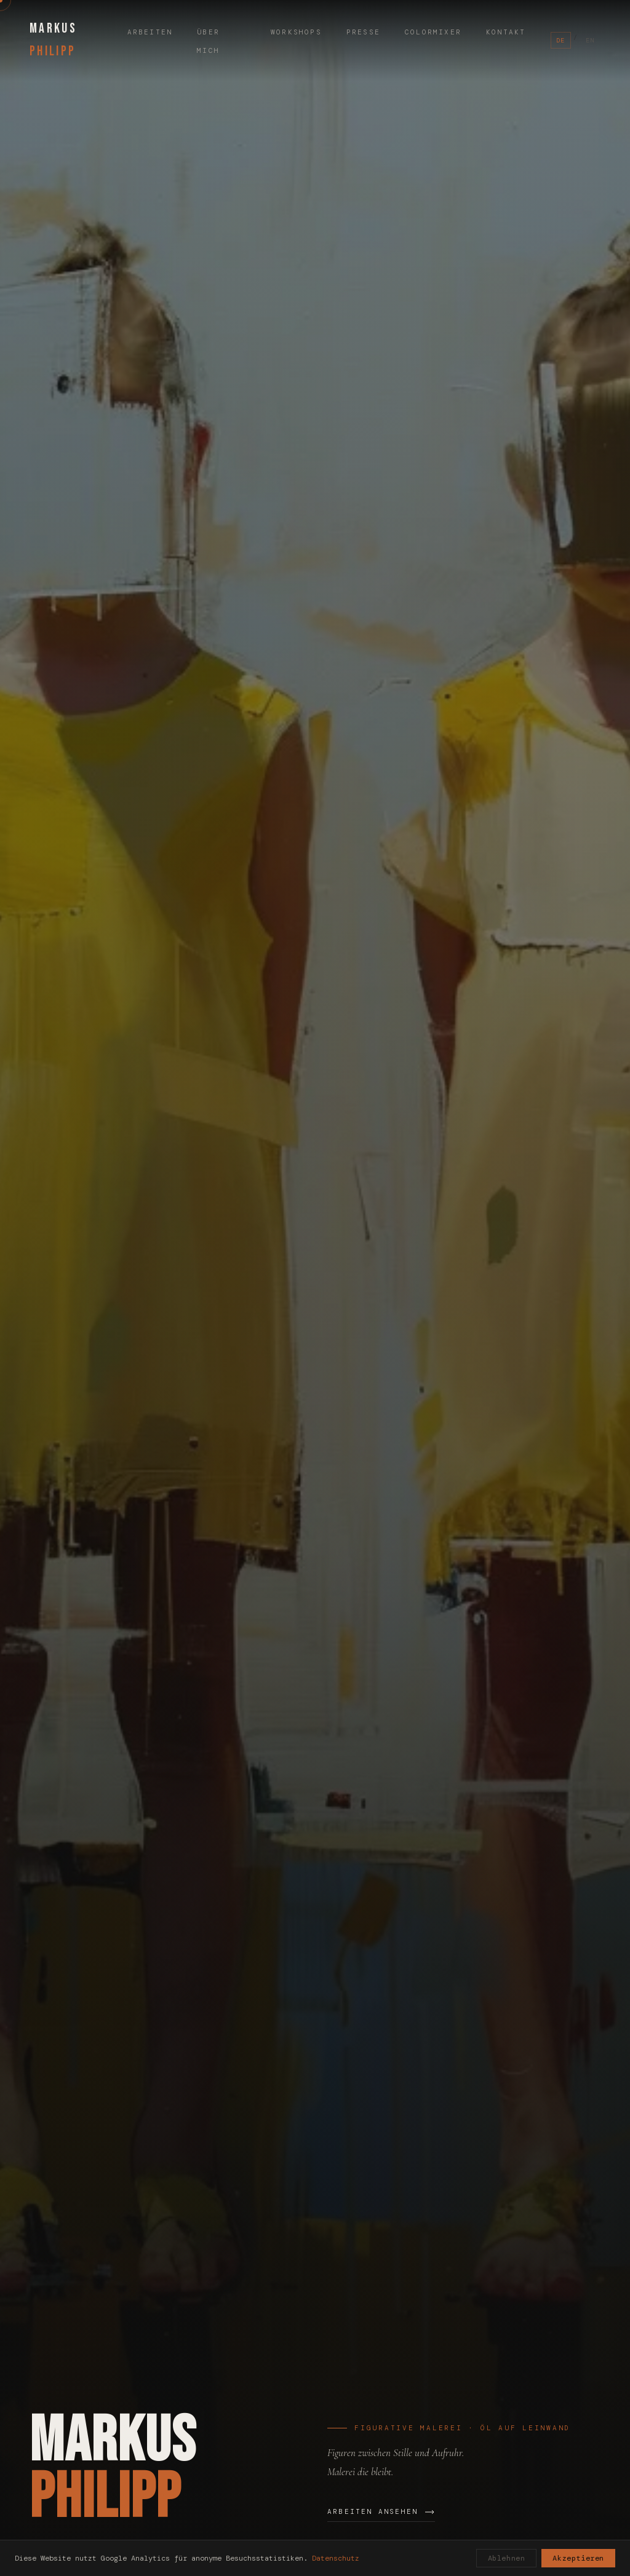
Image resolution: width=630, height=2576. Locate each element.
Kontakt (505, 32)
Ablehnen (506, 2558)
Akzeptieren (578, 2558)
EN (590, 40)
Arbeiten (150, 32)
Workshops (296, 32)
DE (560, 40)
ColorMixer (433, 32)
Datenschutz (335, 2558)
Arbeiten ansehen (381, 2511)
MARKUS (53, 40)
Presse (363, 32)
